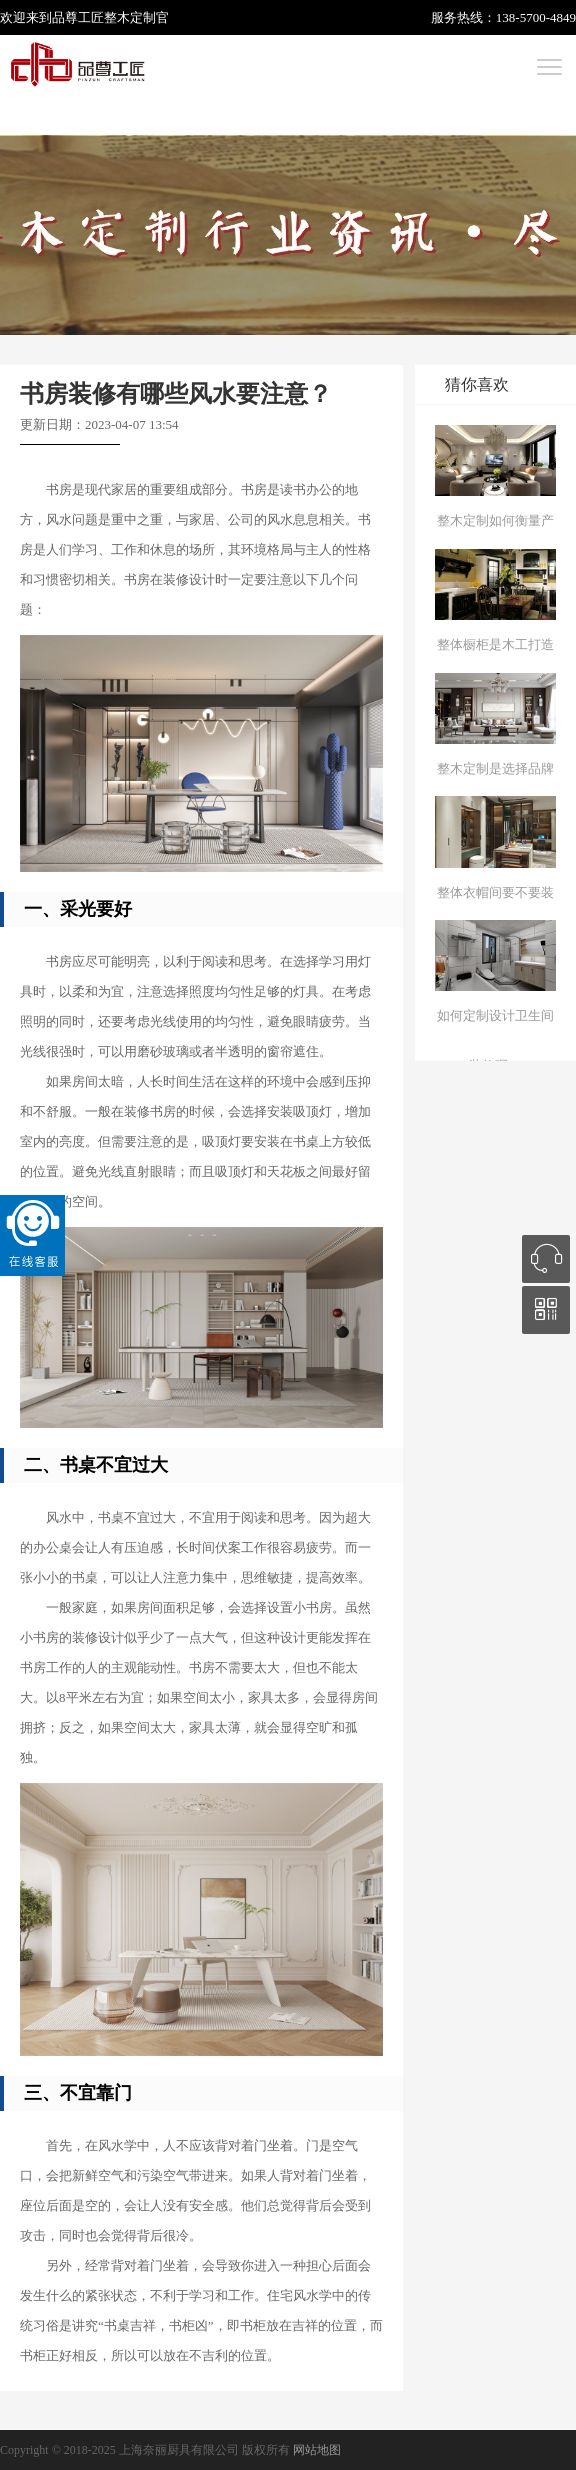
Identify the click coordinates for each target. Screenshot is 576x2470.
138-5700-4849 (536, 17)
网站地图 (317, 2450)
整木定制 (130, 17)
